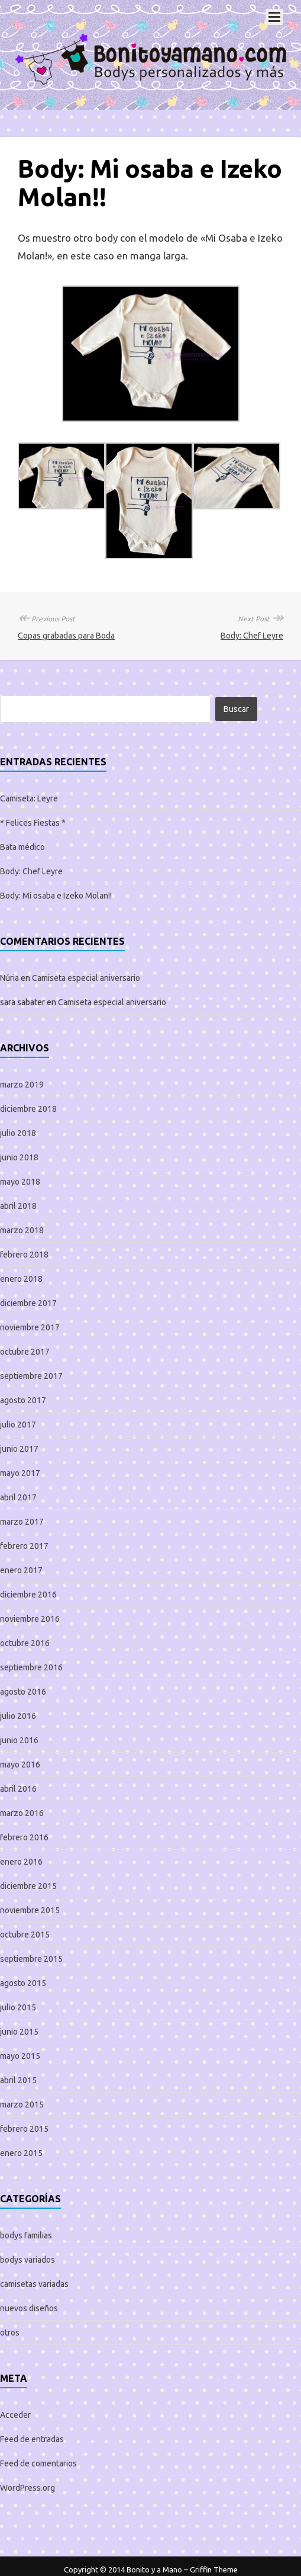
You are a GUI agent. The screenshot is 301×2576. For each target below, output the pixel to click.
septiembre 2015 (31, 1959)
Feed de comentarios (38, 2463)
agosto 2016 (23, 1691)
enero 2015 (21, 2153)
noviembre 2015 (30, 1910)
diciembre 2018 (28, 1109)
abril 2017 (18, 1497)
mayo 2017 (20, 1473)
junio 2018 (19, 1157)
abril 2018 (18, 1206)
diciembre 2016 (28, 1594)
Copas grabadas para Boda (66, 635)
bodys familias (26, 2235)
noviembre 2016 (30, 1619)
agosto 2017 (23, 1400)
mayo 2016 (20, 1764)
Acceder (15, 2415)
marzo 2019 (22, 1084)
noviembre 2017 (30, 1327)
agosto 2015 (23, 1983)
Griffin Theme (214, 2569)
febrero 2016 (24, 1837)
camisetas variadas (34, 2284)
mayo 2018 (20, 1181)
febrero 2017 (24, 1546)
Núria (9, 978)
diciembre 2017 (28, 1303)
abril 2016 (18, 1789)
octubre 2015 (25, 1934)
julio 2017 (18, 1424)
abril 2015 (18, 2080)
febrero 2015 (24, 2129)
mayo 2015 (20, 2056)
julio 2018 (18, 1133)
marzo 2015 (22, 2104)
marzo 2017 (22, 1521)
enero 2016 (21, 1861)
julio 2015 (18, 2007)
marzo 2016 (22, 1813)
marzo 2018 (22, 1230)
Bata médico (22, 847)
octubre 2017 (25, 1351)
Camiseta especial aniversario (86, 978)
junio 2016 (19, 1740)
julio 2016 (18, 1716)
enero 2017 (21, 1570)
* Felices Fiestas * (33, 822)
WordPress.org (27, 2487)
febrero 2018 (24, 1254)
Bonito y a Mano (154, 2569)
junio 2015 (19, 2031)
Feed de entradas (32, 2439)
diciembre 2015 (28, 1886)
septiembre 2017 (31, 1376)
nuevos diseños (29, 2308)
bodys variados (27, 2259)
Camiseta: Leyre (29, 798)
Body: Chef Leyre (252, 635)
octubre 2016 (25, 1643)
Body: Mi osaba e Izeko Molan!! (56, 895)
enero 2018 (21, 1279)
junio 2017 (19, 1449)
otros (10, 2332)
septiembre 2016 (31, 1667)
